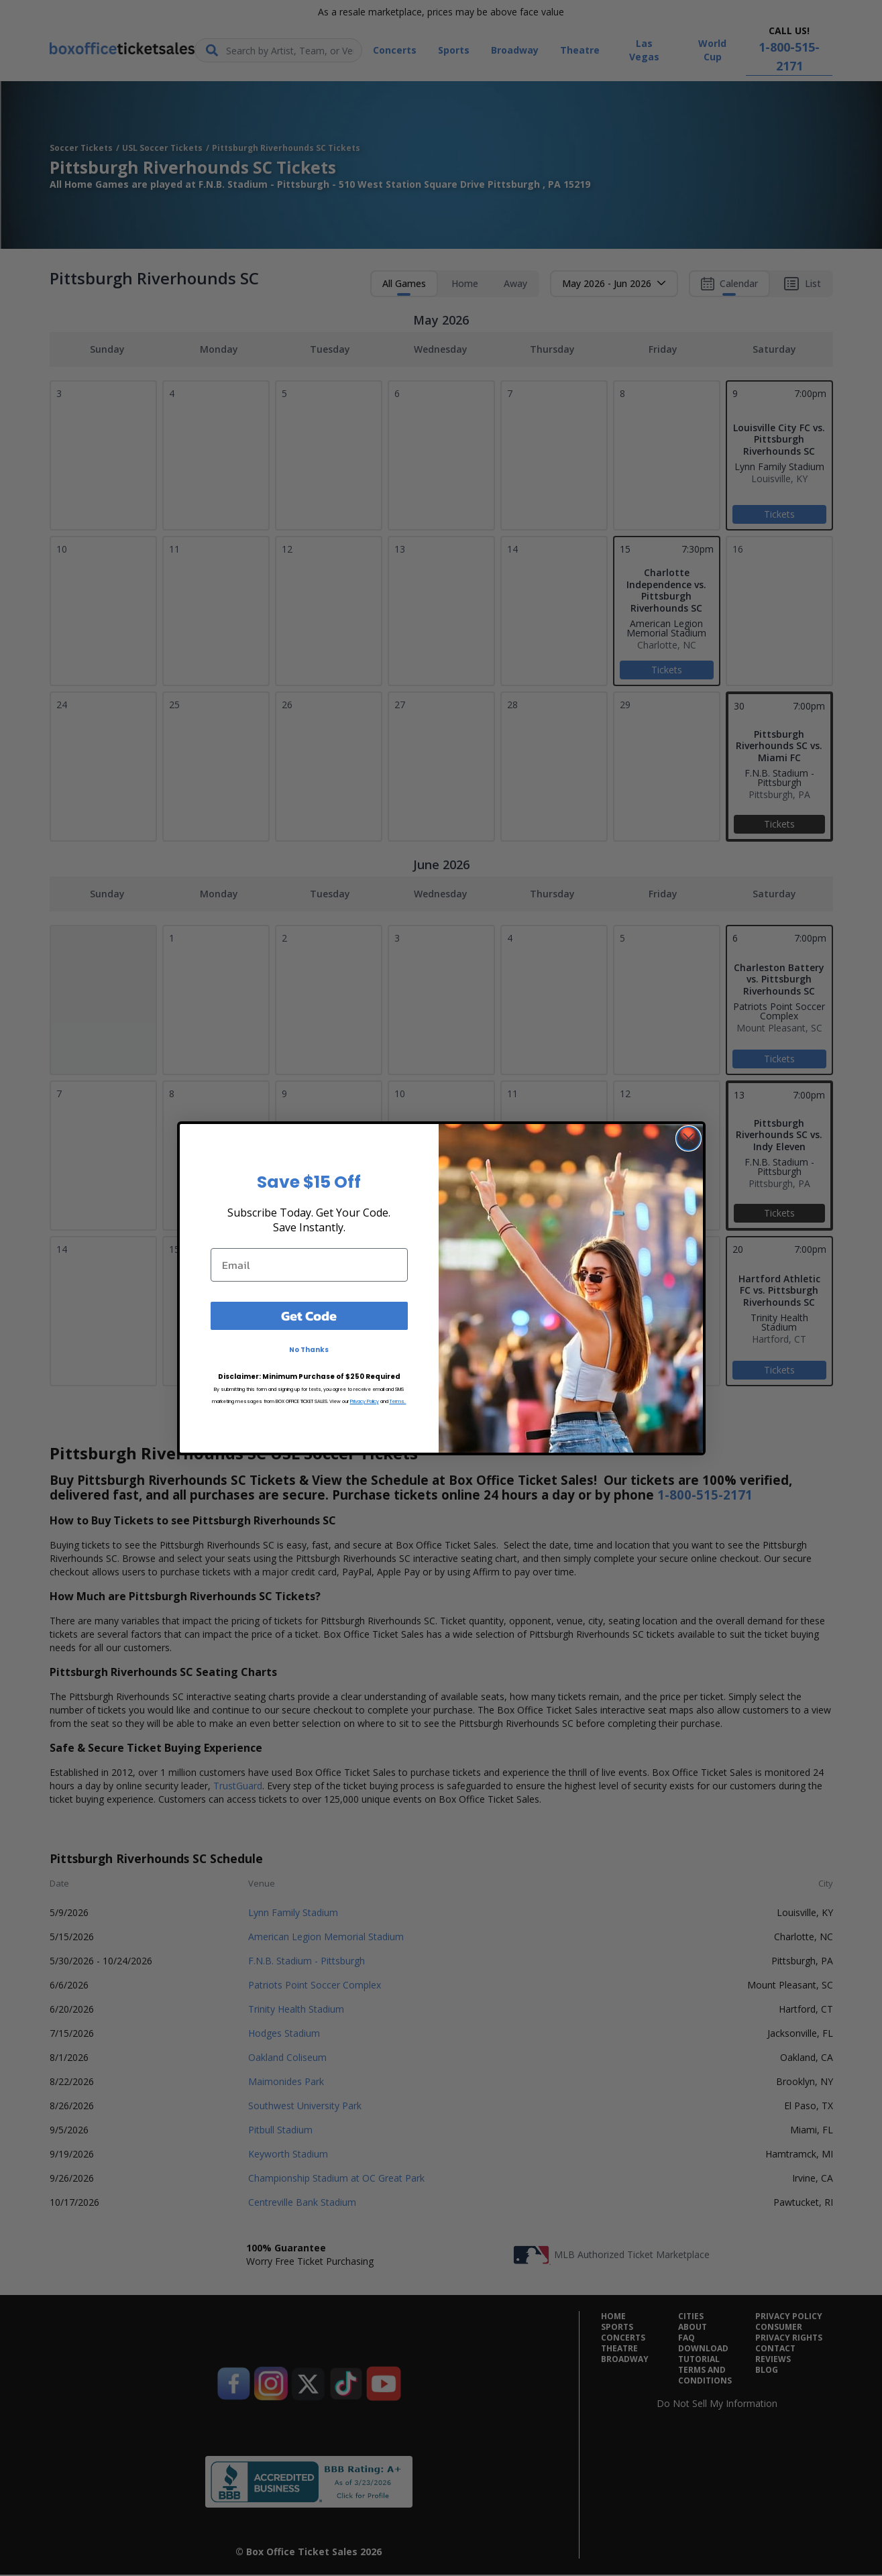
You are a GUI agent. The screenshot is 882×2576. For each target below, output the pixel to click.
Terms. (398, 1401)
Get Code (309, 1316)
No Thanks (309, 1350)
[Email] (309, 1265)
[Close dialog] (688, 1138)
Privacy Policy (364, 1401)
